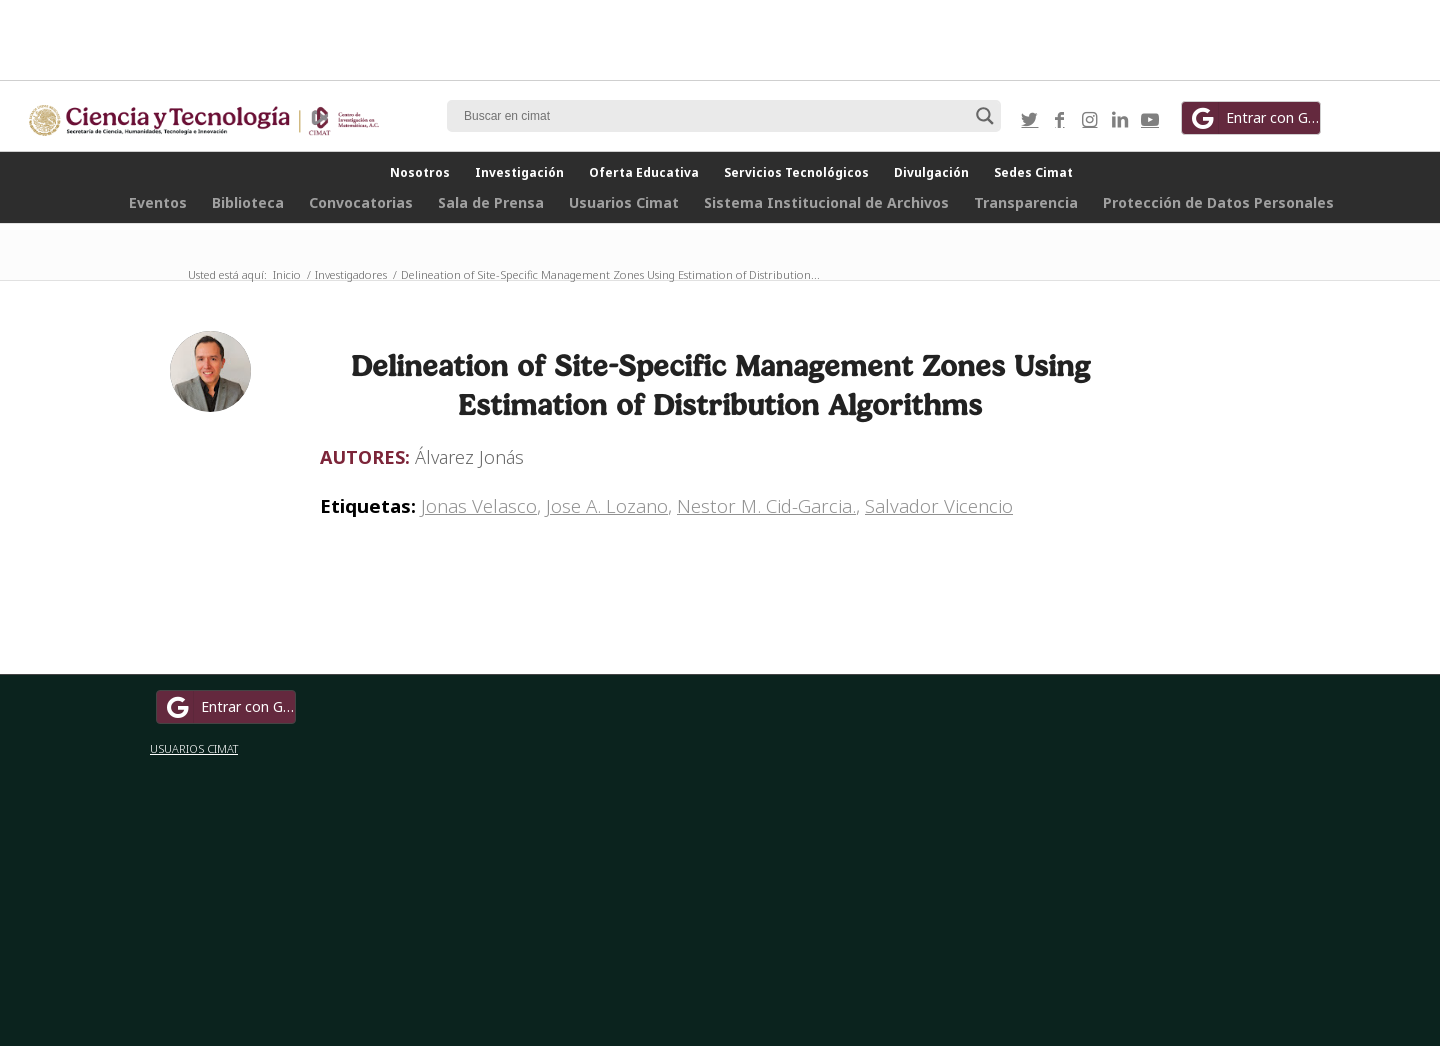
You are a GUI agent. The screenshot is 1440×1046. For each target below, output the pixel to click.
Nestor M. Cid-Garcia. (766, 505)
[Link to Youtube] (1150, 119)
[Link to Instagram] (1090, 119)
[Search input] (715, 116)
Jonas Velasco (479, 505)
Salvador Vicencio (939, 505)
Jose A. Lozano (607, 505)
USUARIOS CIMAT (194, 748)
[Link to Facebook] (1060, 119)
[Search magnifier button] (985, 116)
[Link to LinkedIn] (1120, 119)
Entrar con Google (1254, 118)
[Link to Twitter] (1030, 119)
